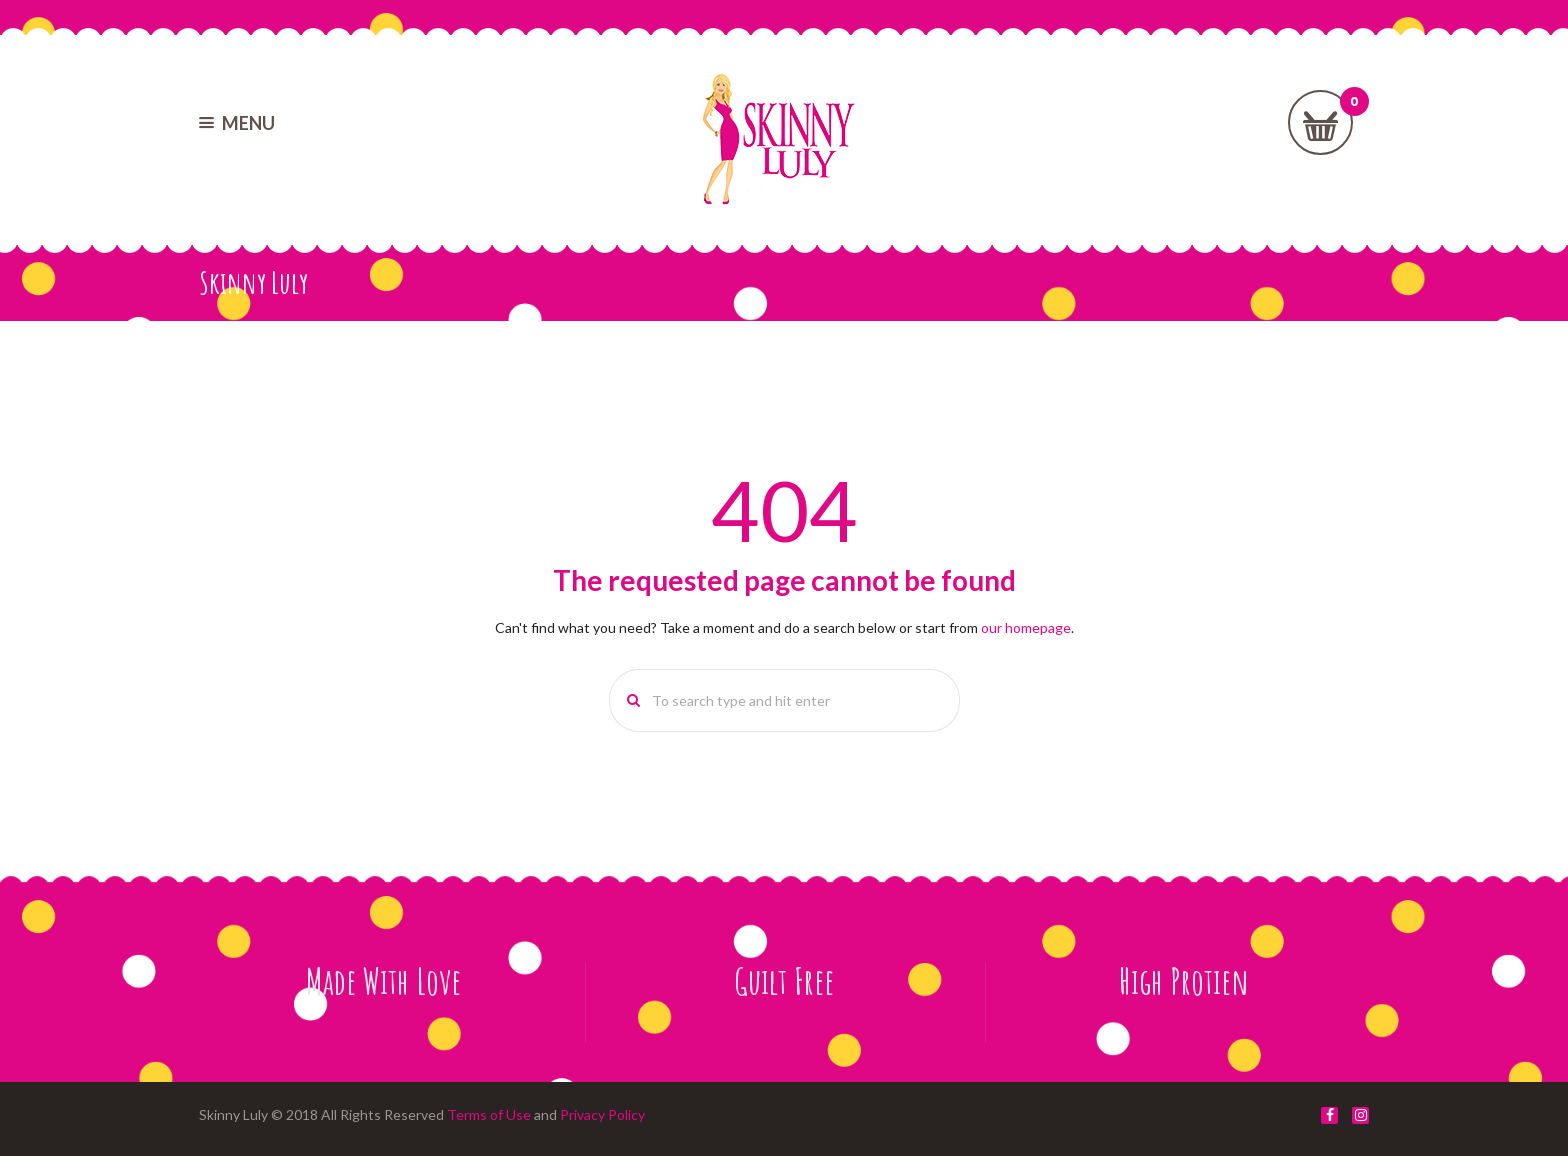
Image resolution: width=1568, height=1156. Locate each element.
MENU (248, 123)
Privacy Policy (602, 1114)
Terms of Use (489, 1114)
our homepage (1026, 627)
